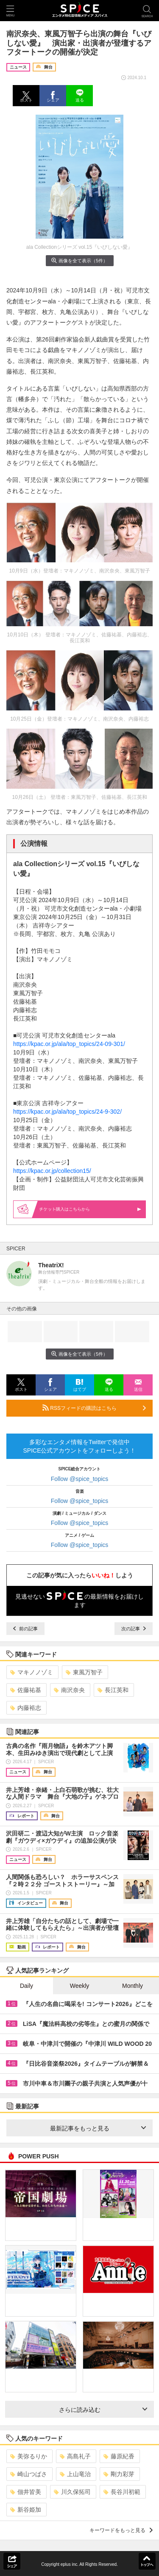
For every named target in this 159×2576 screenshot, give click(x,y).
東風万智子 (84, 1672)
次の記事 (133, 1628)
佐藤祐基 (25, 1690)
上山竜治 (75, 2474)
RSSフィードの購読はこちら (94, 1407)
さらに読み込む (103, 2409)
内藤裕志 (25, 1707)
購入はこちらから (90, 1209)
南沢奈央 (69, 1690)
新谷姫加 (25, 2509)
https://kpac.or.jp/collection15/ (52, 1170)
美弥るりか (28, 2456)
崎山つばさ (28, 2474)
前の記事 (25, 1628)
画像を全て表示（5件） (79, 260)
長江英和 (113, 1690)
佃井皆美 (25, 2491)
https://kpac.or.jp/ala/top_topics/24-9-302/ (67, 1111)
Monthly (132, 1985)
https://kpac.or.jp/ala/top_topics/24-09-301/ (69, 1043)
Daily (26, 1985)
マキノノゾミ (31, 1672)
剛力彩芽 (118, 2474)
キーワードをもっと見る (121, 2530)
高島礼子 (75, 2456)
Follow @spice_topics (80, 1478)
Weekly (79, 1985)
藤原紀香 (118, 2456)
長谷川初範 (121, 2491)
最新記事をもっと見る (98, 2128)
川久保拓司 (72, 2491)
